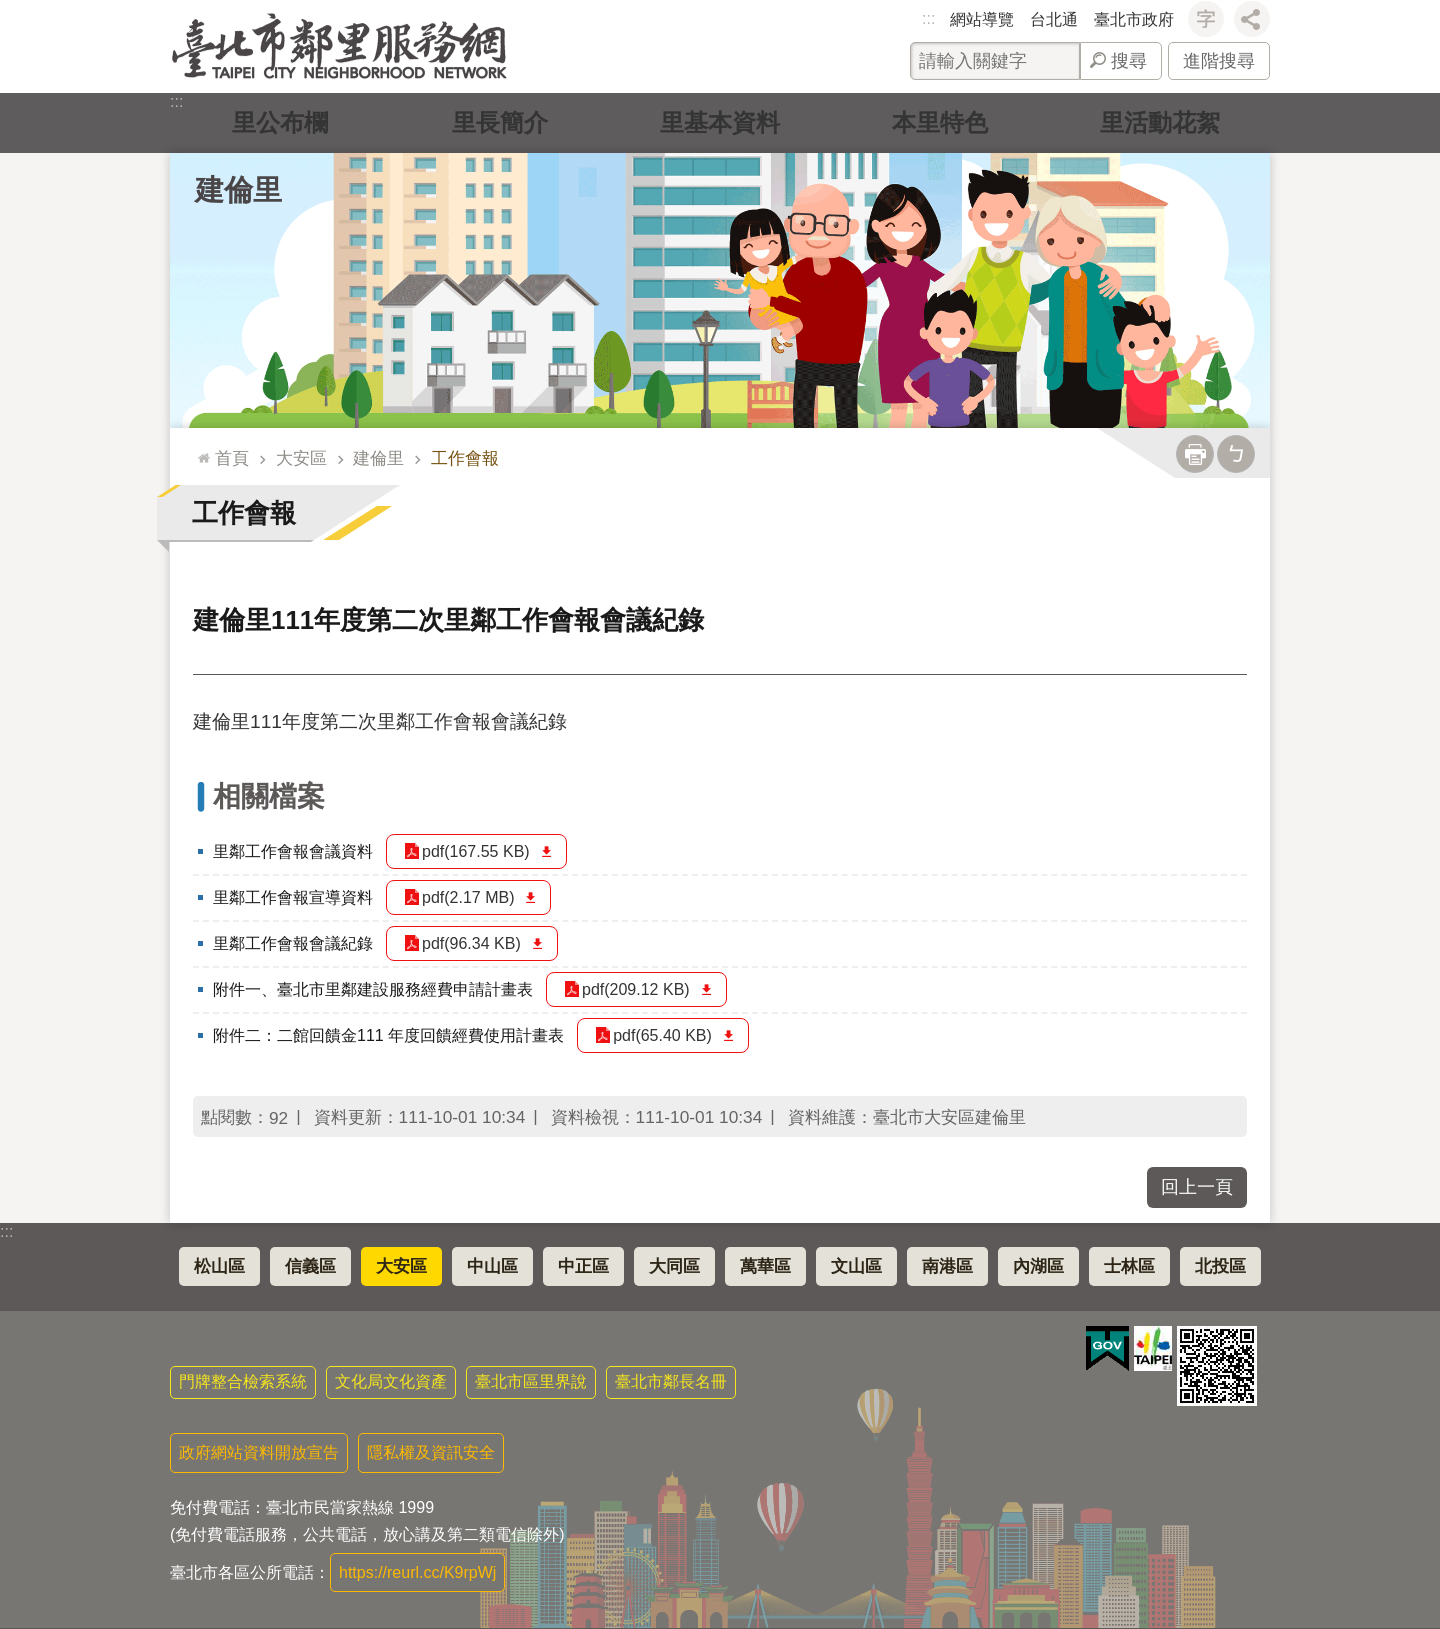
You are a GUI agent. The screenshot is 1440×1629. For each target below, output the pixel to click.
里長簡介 (500, 122)
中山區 (492, 1266)
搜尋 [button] (1129, 61)
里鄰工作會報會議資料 (293, 851)
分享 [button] (1252, 19)
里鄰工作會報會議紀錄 (293, 943)
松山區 (219, 1266)
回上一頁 (1197, 1187)
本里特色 (940, 122)
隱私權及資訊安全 (431, 1452)
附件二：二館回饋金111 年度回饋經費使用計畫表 (388, 1035)
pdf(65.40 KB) (662, 1035)
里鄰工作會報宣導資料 (293, 897)
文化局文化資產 (391, 1381)
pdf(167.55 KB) (476, 851)
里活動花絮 (1160, 122)
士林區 (1129, 1266)
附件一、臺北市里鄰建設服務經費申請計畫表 (373, 989)
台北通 (1054, 19)
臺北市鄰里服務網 (339, 46)
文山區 (856, 1266)
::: (928, 18)
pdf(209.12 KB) (636, 989)
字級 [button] (1206, 19)
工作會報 (465, 458)
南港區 (947, 1266)
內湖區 (1038, 1266)
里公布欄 (280, 122)
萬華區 (765, 1266)
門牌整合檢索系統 (243, 1381)
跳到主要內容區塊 (10, 10)
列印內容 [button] (1195, 454)
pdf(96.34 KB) (471, 943)
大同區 (674, 1266)
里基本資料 (720, 122)
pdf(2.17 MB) (468, 897)
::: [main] (199, 449)
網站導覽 (982, 19)
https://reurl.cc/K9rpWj (417, 1572)
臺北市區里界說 (531, 1381)
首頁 (232, 458)
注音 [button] (1236, 454)
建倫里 (238, 190)
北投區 (1220, 1266)
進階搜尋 (1219, 61)
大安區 (301, 458)
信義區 (310, 1266)
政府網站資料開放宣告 (259, 1452)
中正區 (583, 1266)
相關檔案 (269, 796)
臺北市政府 (1134, 19)
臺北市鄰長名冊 (671, 1381)
